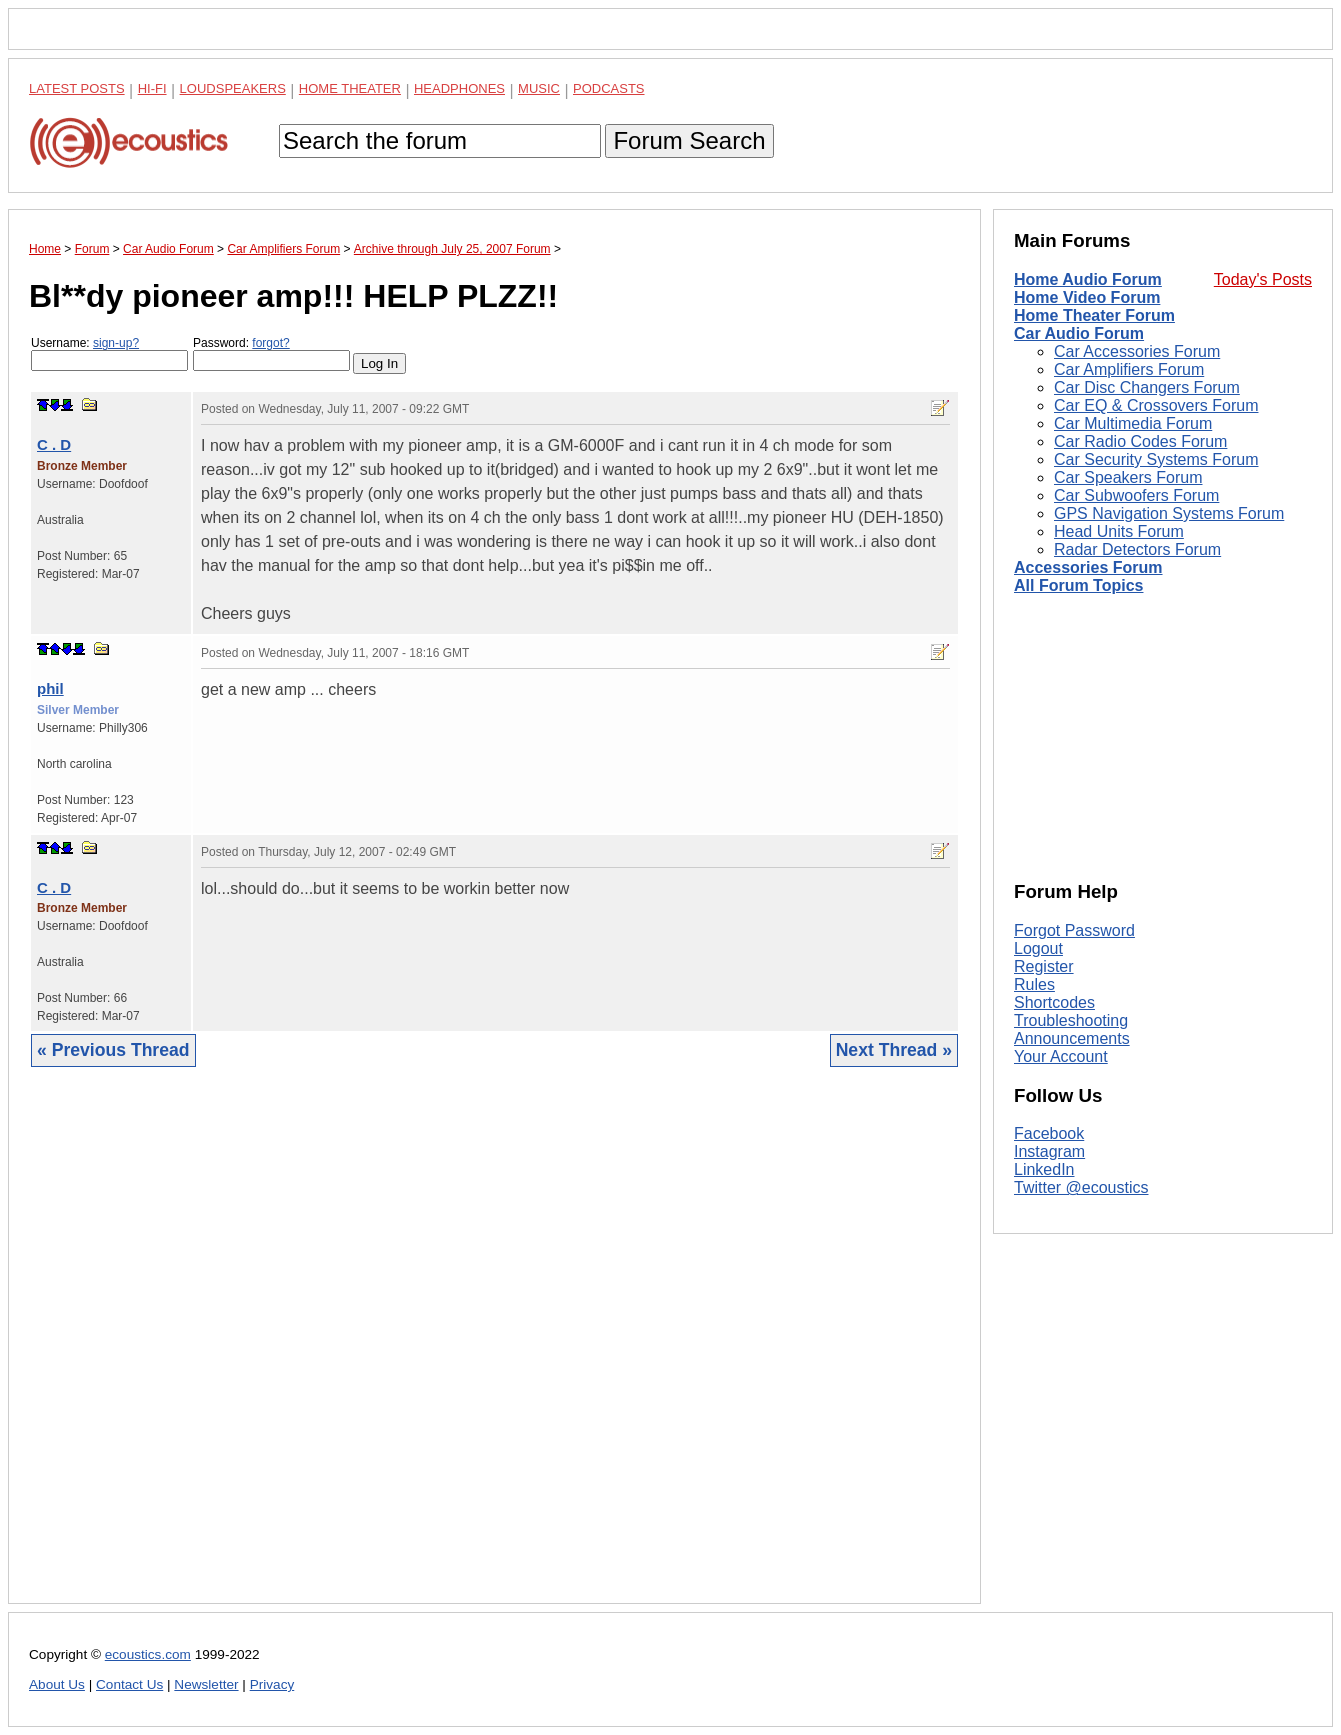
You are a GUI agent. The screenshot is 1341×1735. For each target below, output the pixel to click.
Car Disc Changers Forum (1147, 387)
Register (1044, 966)
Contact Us (129, 1684)
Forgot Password (1074, 930)
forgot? (270, 343)
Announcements (1072, 1038)
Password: (271, 353)
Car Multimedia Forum (1133, 423)
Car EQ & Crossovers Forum (1156, 405)
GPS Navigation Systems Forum (1169, 513)
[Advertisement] (494, 1350)
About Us (57, 1684)
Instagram (1049, 1151)
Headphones (459, 88)
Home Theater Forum (1094, 315)
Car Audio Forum (1079, 333)
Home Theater (350, 88)
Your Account (1061, 1056)
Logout (1038, 948)
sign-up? (116, 343)
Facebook (1049, 1133)
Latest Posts (77, 88)
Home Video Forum (1087, 297)
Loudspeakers (233, 88)
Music (539, 88)
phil (50, 688)
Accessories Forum (1088, 567)
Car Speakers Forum (1128, 477)
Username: (109, 353)
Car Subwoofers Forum (1136, 495)
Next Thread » (894, 1050)
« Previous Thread (113, 1050)
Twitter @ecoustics (1081, 1187)
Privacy (272, 1684)
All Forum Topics (1078, 585)
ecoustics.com (148, 1654)
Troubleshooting (1071, 1020)
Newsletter (206, 1684)
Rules (1034, 984)
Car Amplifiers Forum (1129, 369)
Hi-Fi (152, 88)
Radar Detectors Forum (1137, 549)
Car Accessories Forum (1137, 351)
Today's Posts (1263, 279)
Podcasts (609, 88)
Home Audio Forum (1088, 279)
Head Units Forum (1119, 531)
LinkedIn (1044, 1169)
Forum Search (689, 140)
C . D (54, 444)
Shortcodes (1054, 1002)
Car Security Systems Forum (1156, 459)
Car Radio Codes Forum (1140, 441)
